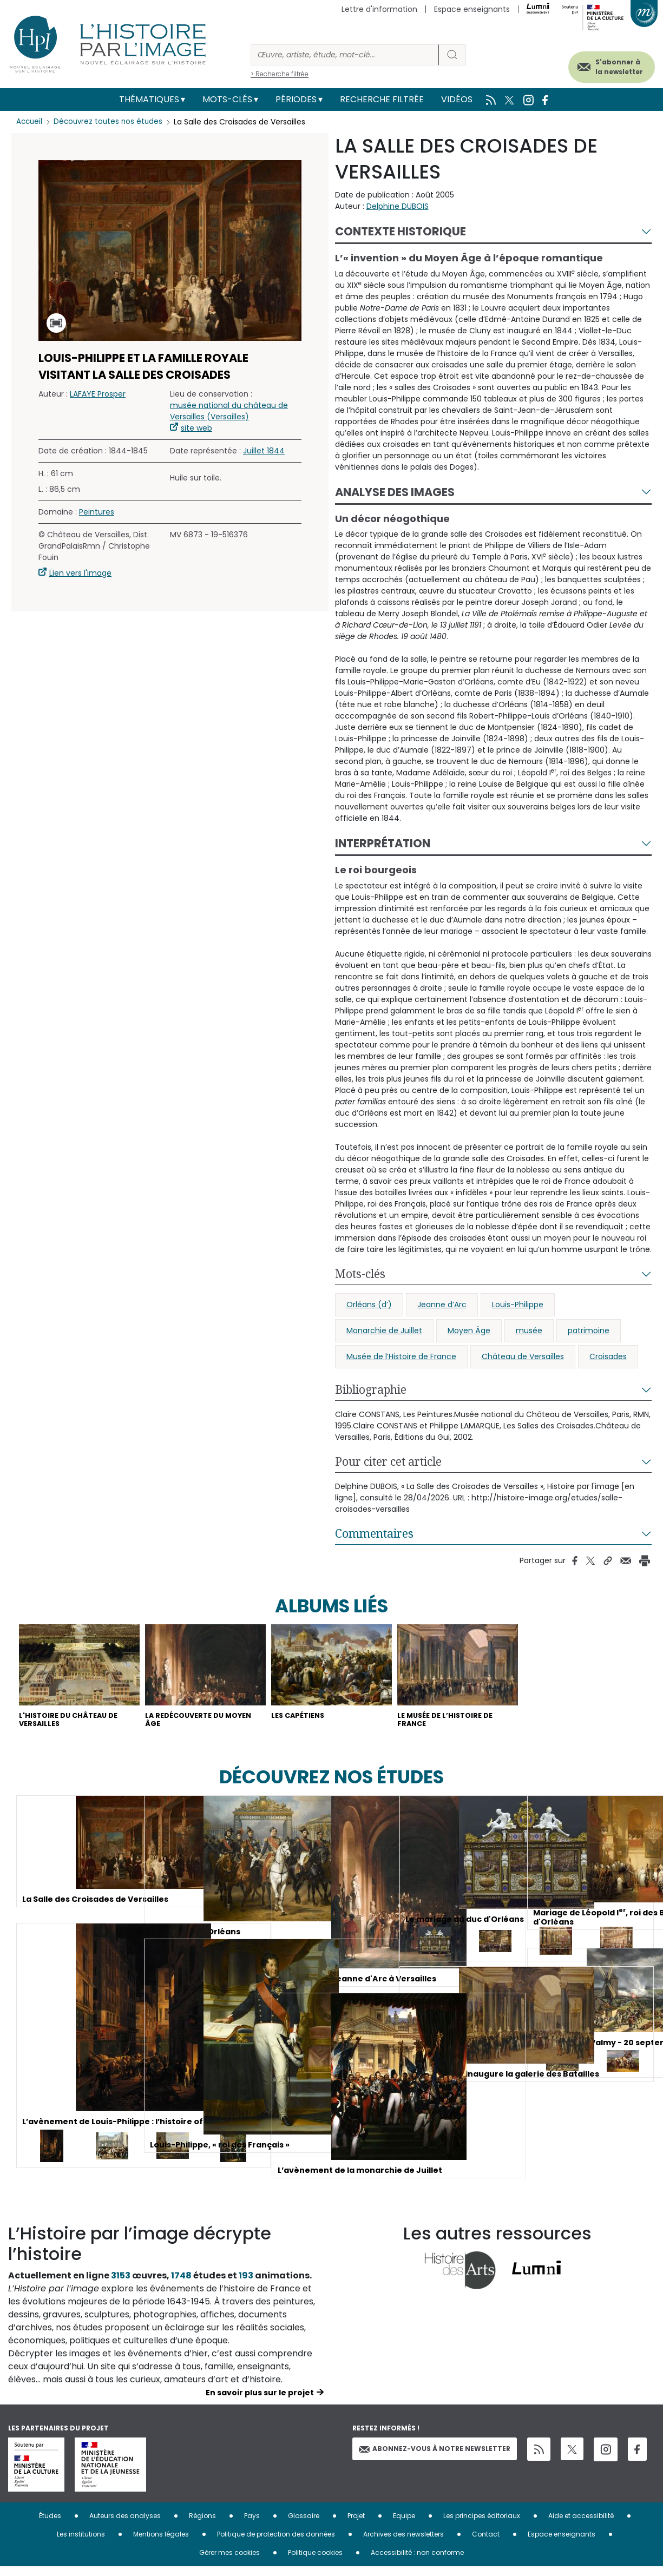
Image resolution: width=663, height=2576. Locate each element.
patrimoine (588, 1330)
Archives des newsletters (403, 2543)
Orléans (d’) (369, 1304)
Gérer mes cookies (229, 2561)
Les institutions (81, 2543)
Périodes (296, 99)
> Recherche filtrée (279, 73)
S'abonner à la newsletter (603, 63)
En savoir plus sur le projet (260, 2401)
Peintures (96, 511)
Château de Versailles (523, 1356)
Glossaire (303, 2524)
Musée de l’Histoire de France (401, 1356)
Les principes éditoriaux (481, 2524)
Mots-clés (227, 99)
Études (50, 2524)
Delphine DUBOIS (397, 206)
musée (529, 1330)
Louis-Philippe (517, 1304)
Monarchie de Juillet (384, 1330)
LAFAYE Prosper (98, 393)
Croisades (608, 1356)
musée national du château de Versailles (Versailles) (229, 411)
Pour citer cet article (388, 1461)
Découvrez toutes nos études (111, 121)
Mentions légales (161, 2543)
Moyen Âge (469, 1330)
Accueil (30, 121)
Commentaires (374, 1533)
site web (196, 428)
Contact (486, 2543)
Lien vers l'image (80, 573)
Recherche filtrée (382, 99)
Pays (252, 2524)
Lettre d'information (379, 9)
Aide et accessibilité (581, 2524)
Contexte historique (400, 231)
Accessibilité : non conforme (417, 2561)
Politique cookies (315, 2561)
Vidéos (456, 99)
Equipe (404, 2524)
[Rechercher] (345, 54)
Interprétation (382, 843)
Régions (202, 2524)
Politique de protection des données (276, 2543)
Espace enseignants (472, 9)
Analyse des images (395, 492)
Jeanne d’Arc (442, 1304)
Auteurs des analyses (125, 2524)
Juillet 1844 (264, 450)
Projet (356, 2524)
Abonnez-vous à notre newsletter (434, 2457)
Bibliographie (370, 1389)
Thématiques (149, 99)
